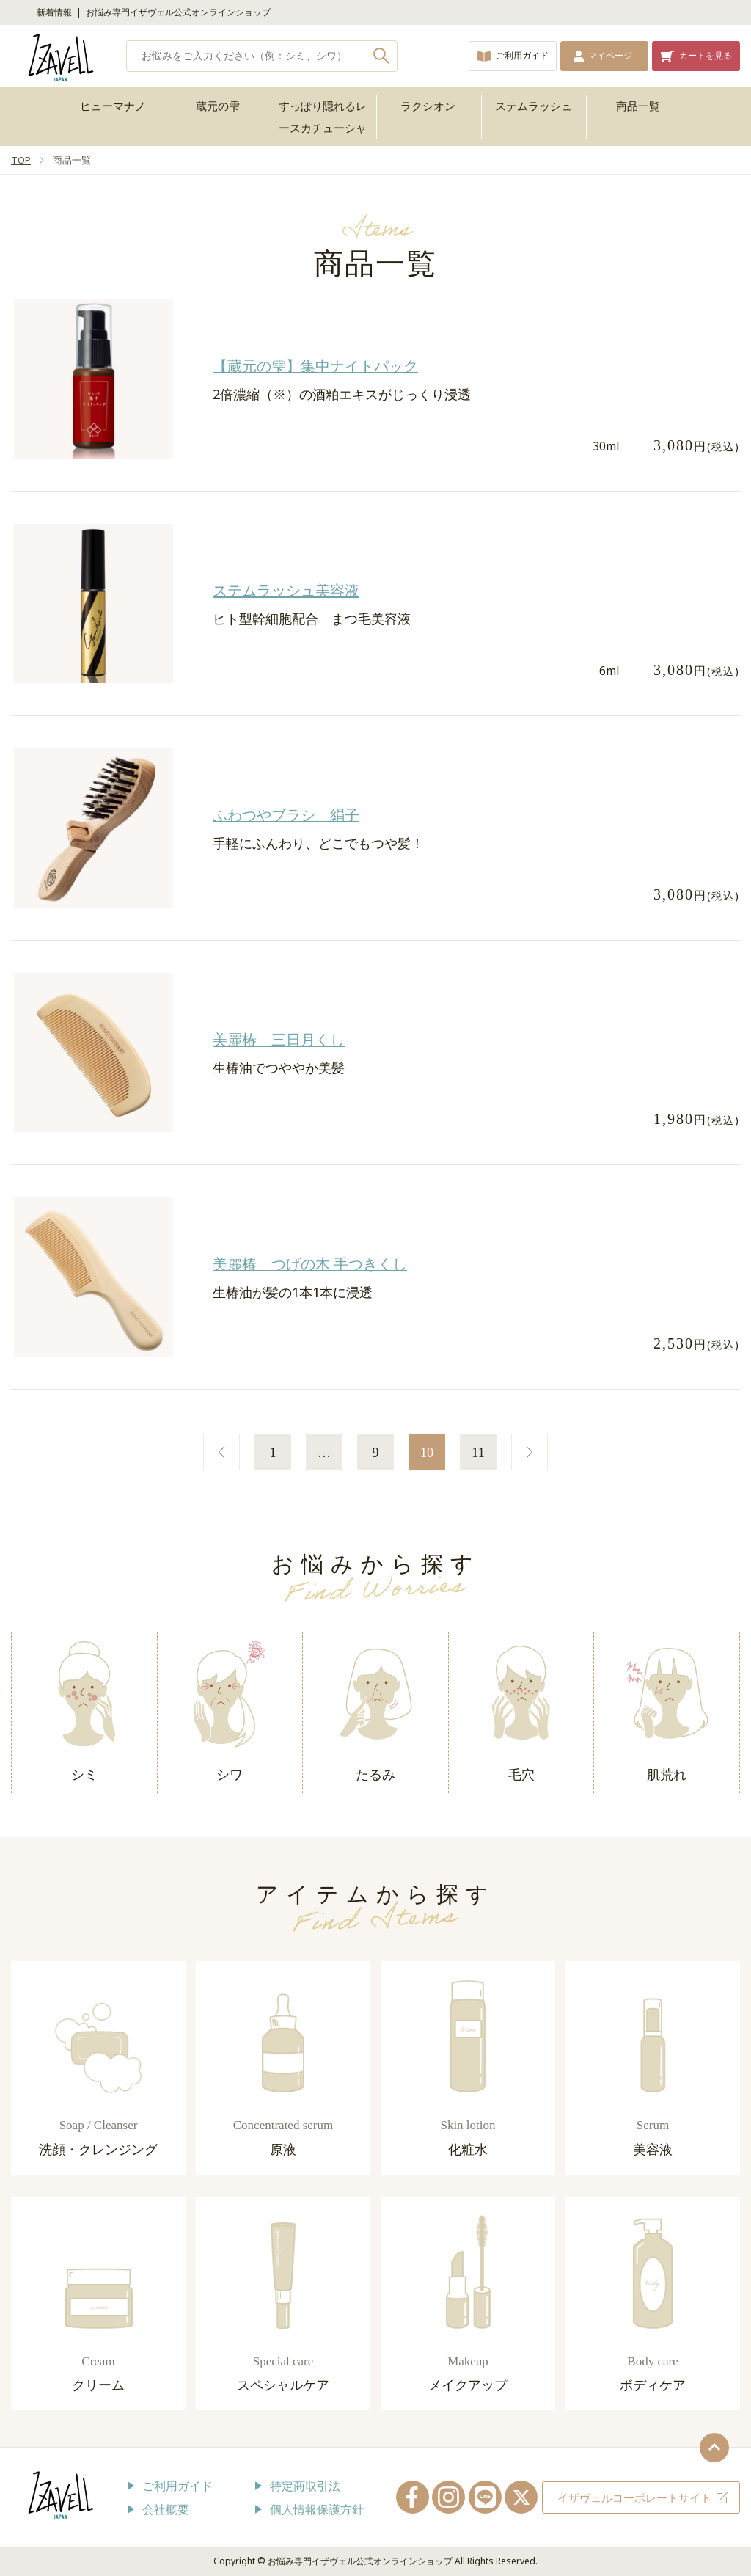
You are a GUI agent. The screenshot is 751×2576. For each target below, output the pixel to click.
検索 (382, 56)
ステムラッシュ (533, 105)
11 (478, 1452)
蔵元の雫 (218, 105)
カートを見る (705, 55)
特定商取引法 (305, 2486)
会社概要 (165, 2509)
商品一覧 (638, 105)
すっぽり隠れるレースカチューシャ (323, 116)
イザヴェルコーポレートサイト (634, 2497)
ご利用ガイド (522, 55)
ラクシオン (427, 105)
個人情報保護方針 (317, 2509)
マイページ (610, 55)
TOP (21, 160)
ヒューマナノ (113, 105)
